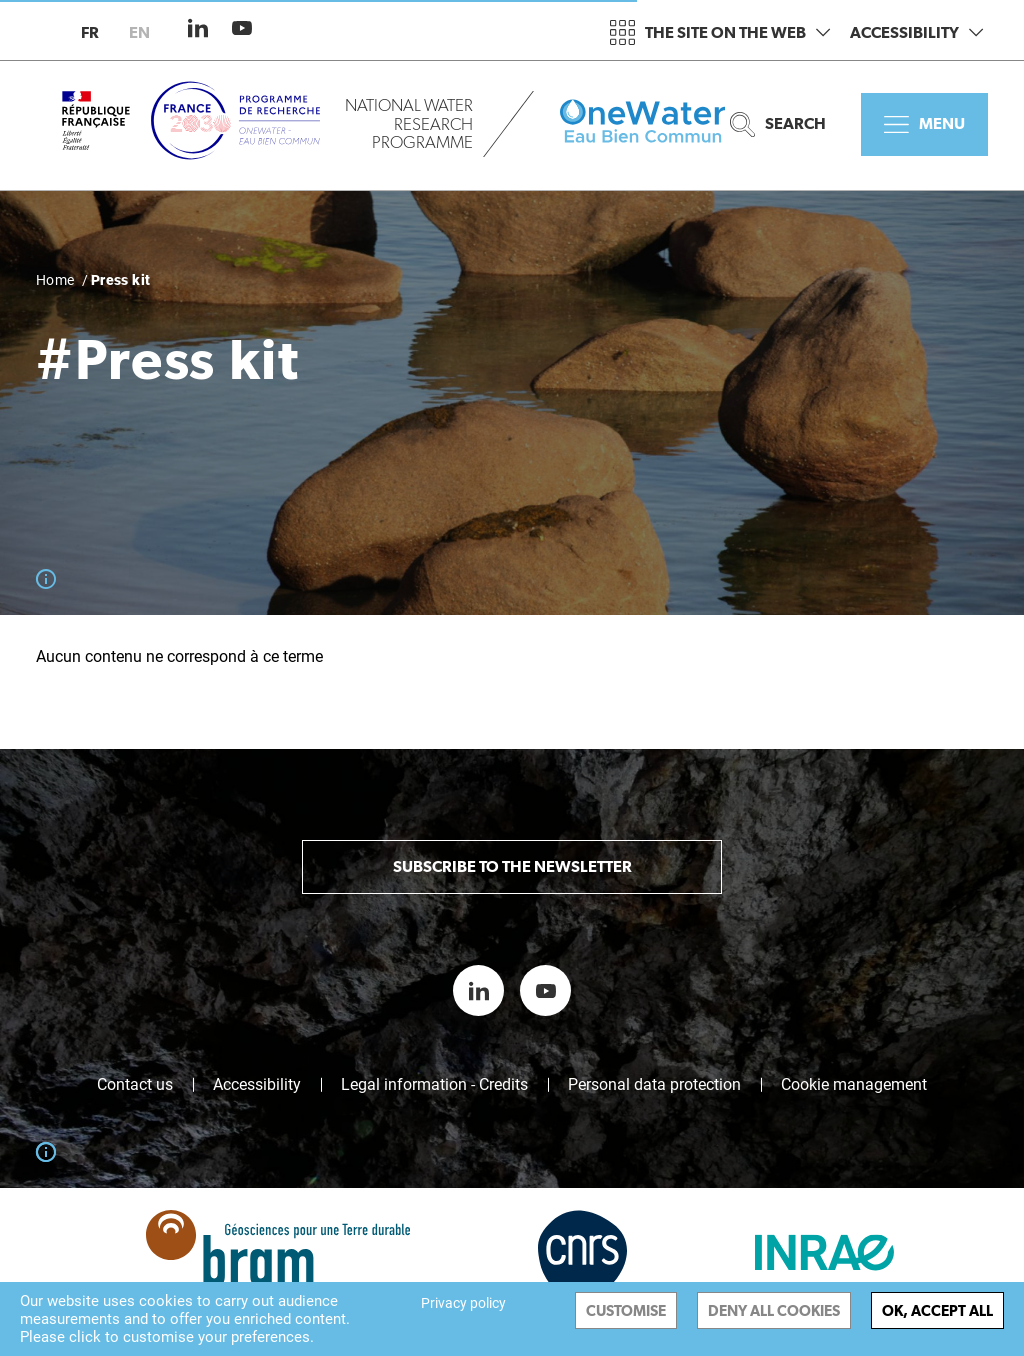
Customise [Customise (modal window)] (626, 1310)
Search (778, 124)
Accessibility (916, 32)
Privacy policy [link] (463, 1303)
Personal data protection (654, 1085)
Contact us (135, 1085)
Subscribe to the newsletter (512, 866)
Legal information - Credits (434, 1085)
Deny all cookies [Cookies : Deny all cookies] (774, 1310)
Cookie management (854, 1085)
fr (90, 32)
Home (55, 280)
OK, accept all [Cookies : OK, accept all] (937, 1310)
